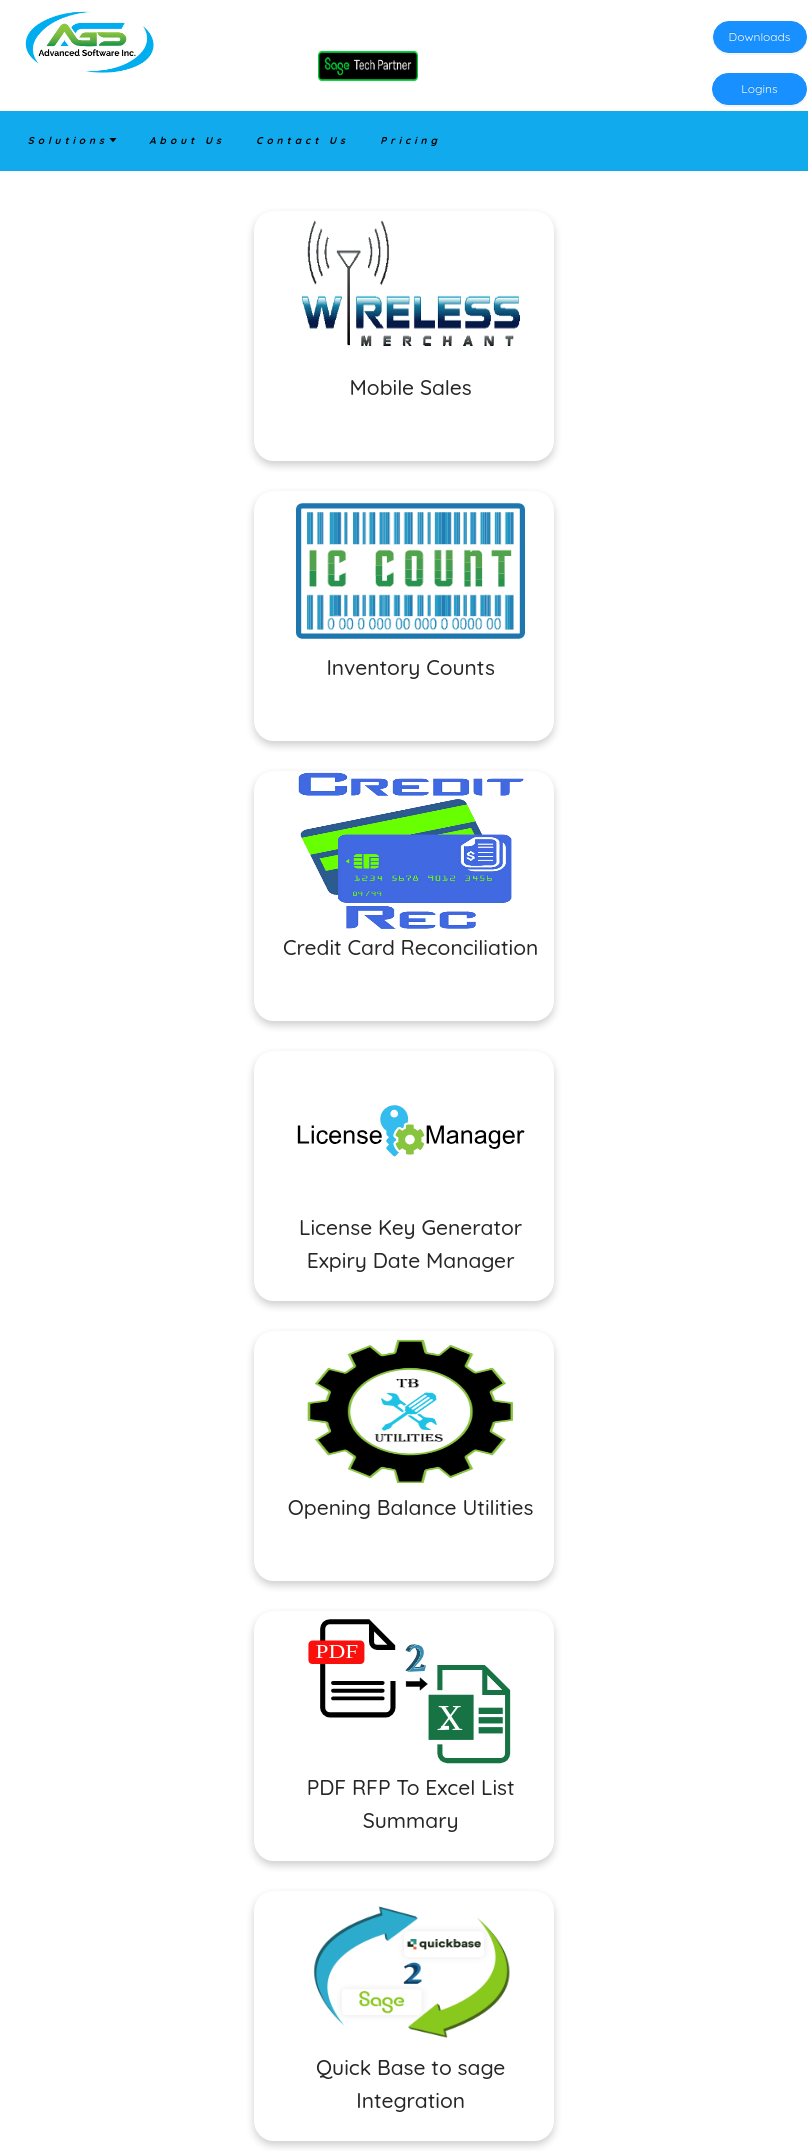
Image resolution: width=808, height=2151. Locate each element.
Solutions (73, 140)
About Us (187, 140)
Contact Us (302, 140)
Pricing (410, 140)
